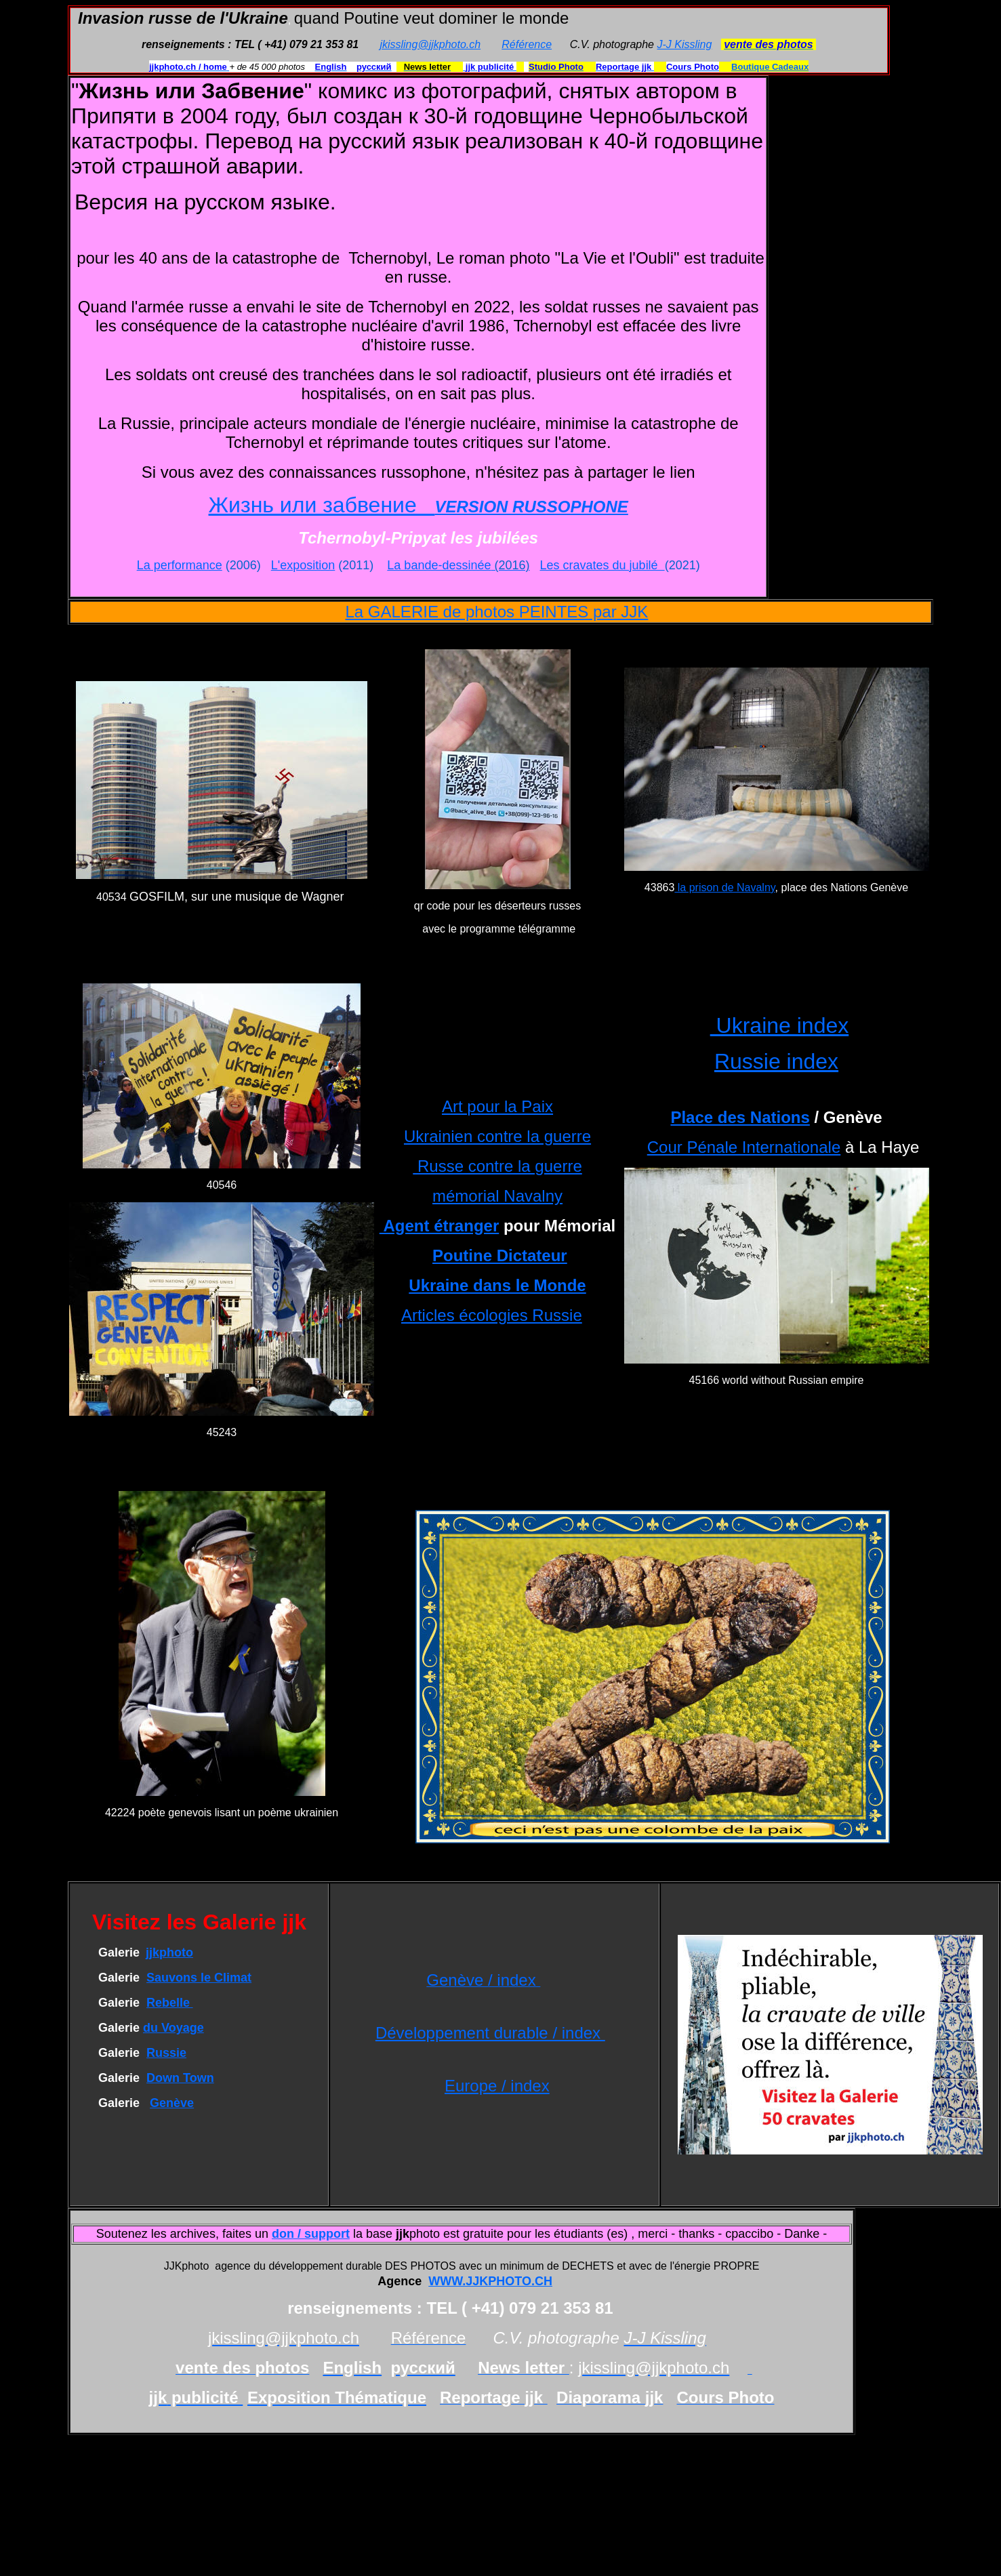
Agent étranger (439, 1226)
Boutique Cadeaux (770, 67)
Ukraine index (779, 1025)
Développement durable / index (490, 2033)
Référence (527, 44)
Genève (172, 2103)
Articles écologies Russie (491, 1315)
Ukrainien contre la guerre (497, 1136)
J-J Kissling (684, 44)
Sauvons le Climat (198, 1977)
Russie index (776, 1061)
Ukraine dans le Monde (497, 1285)
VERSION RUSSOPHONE (531, 506)
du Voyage (173, 2028)
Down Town (180, 2078)
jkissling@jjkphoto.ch (430, 44)
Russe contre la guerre (497, 1166)
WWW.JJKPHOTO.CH (490, 2281)
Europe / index (497, 2086)
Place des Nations (739, 1117)
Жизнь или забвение (322, 505)
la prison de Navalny (724, 887)
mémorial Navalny (497, 1196)
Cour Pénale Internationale (744, 1147)
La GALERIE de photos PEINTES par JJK (496, 611)
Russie (166, 2053)
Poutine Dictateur (499, 1255)
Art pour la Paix (497, 1106)
